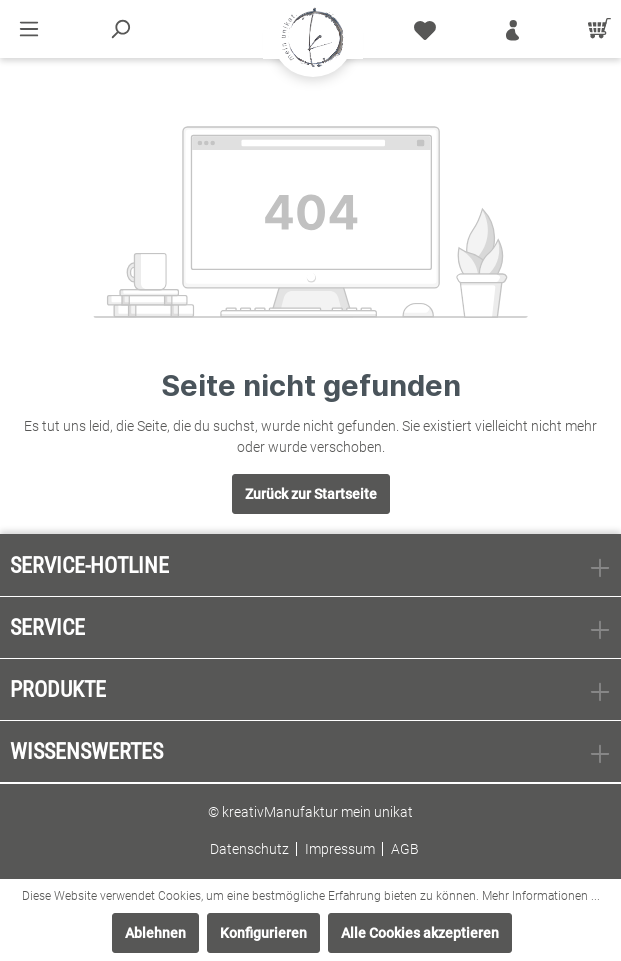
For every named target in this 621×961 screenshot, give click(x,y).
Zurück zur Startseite (311, 494)
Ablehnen (155, 933)
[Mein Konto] (512, 29)
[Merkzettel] (425, 29)
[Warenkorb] (595, 29)
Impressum (340, 849)
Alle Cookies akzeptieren (420, 933)
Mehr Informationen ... (541, 896)
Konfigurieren (263, 933)
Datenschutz (249, 849)
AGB (405, 849)
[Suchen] (120, 29)
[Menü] (29, 29)
